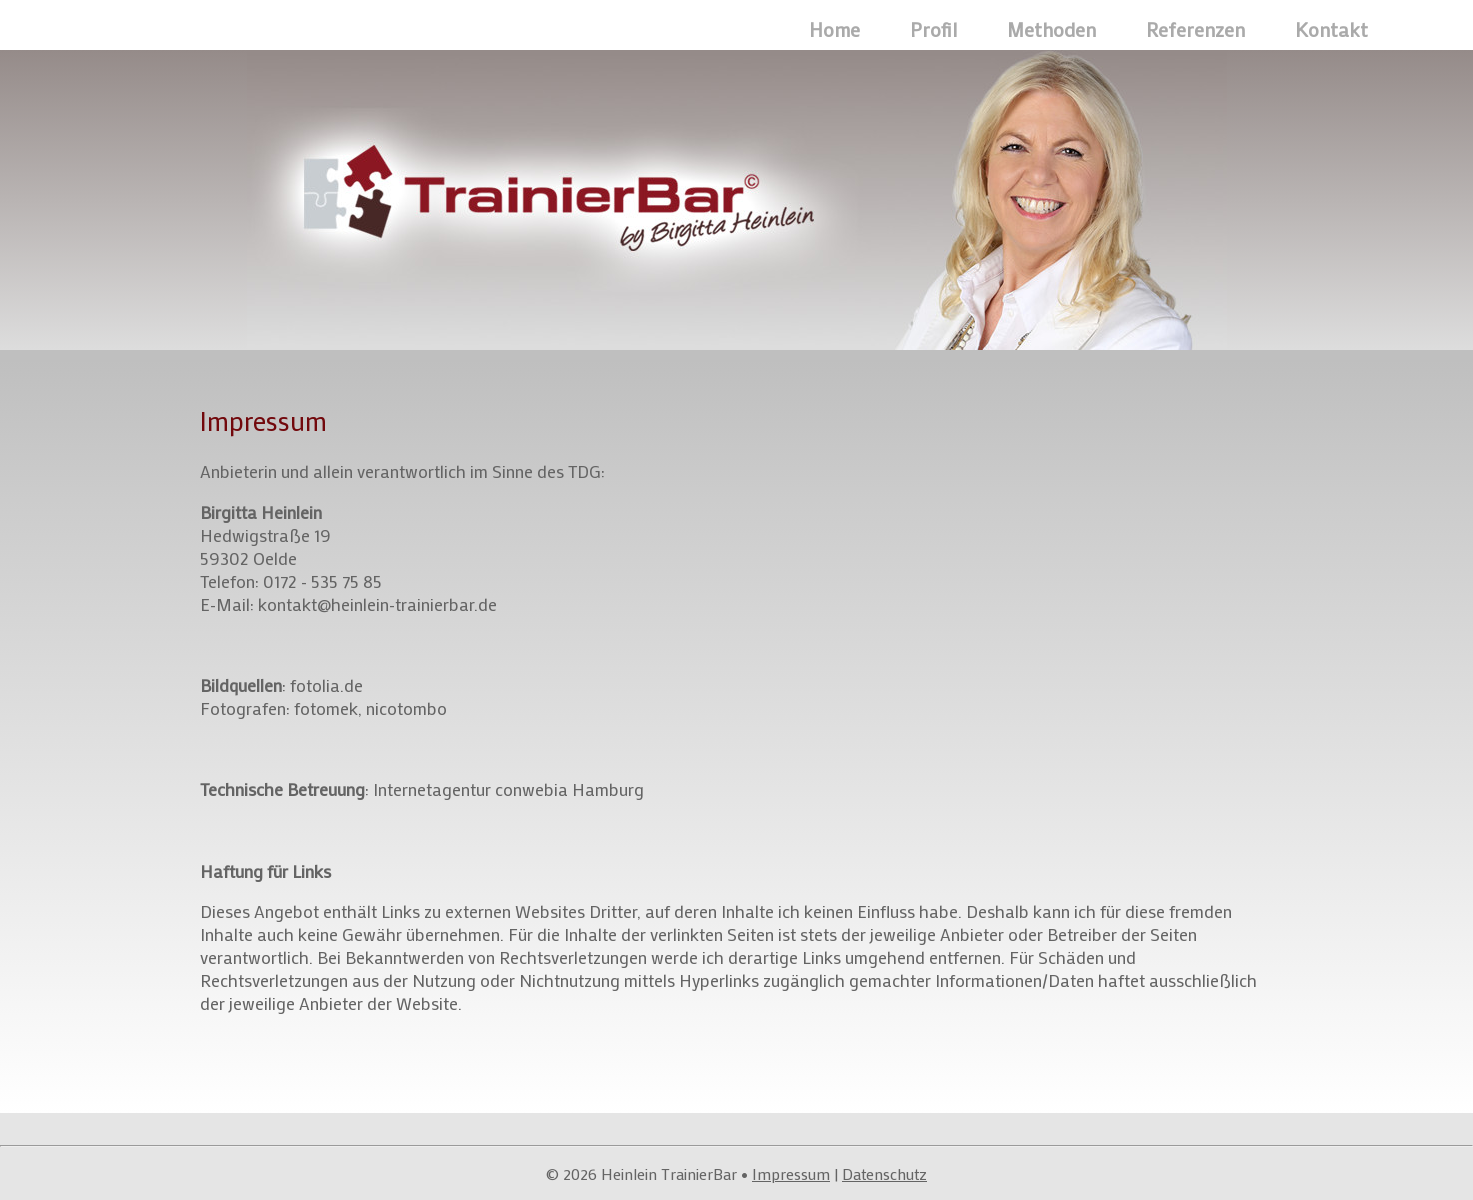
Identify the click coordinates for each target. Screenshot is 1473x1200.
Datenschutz (884, 1173)
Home (834, 29)
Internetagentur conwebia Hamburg (508, 789)
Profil (933, 29)
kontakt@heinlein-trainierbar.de (377, 604)
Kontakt (1331, 29)
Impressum (791, 1173)
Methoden (1051, 29)
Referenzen (1195, 29)
